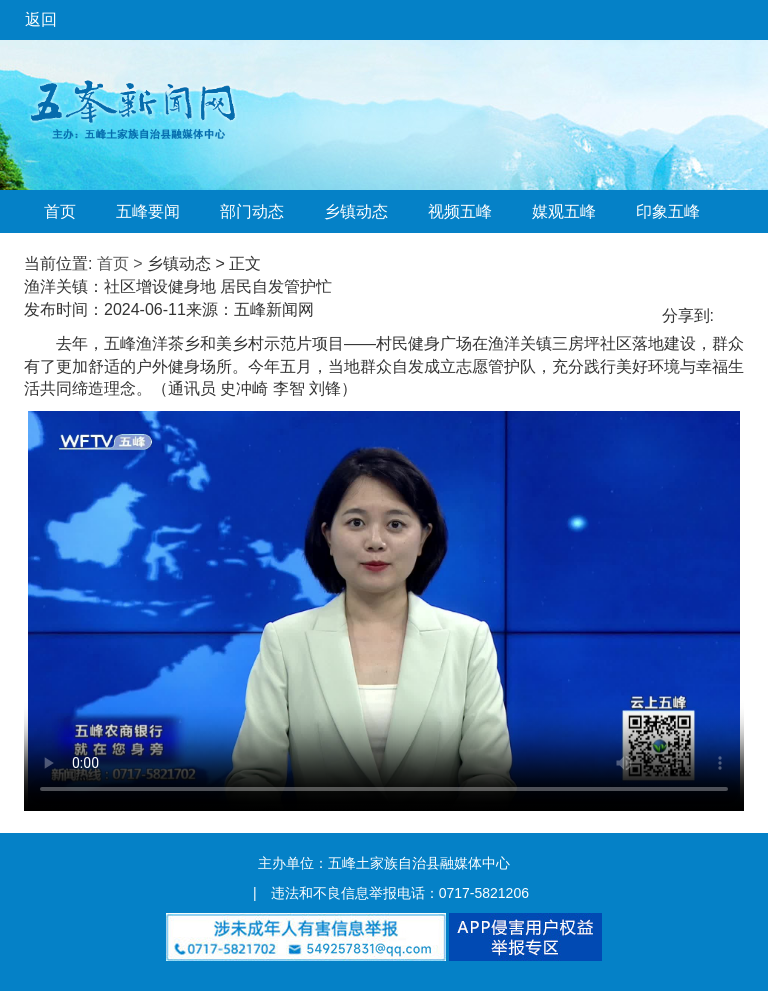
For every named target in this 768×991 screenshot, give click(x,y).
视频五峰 (460, 211)
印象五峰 (668, 211)
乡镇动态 (356, 211)
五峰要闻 (148, 211)
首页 (60, 211)
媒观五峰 (564, 211)
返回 (41, 19)
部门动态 (252, 211)
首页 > (120, 263)
